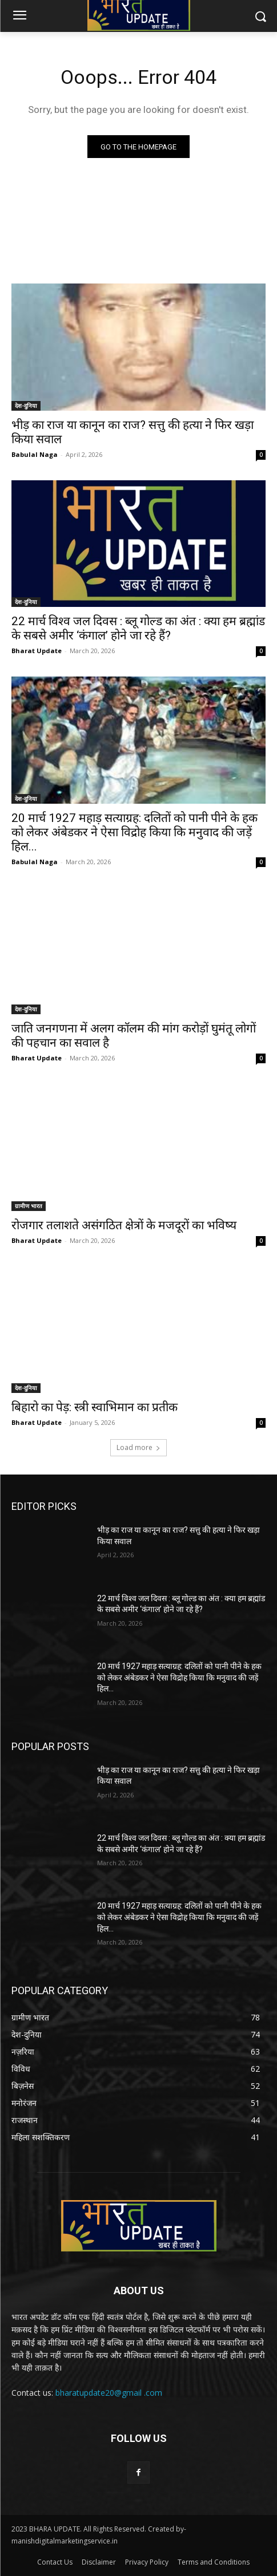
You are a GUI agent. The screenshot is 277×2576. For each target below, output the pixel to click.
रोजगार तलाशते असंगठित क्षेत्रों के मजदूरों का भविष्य (123, 1225)
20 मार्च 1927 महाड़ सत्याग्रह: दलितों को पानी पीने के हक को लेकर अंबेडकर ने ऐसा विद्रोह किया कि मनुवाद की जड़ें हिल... (134, 832)
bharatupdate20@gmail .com (108, 2392)
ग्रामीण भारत (28, 1206)
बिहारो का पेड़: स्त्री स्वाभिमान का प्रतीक (94, 1407)
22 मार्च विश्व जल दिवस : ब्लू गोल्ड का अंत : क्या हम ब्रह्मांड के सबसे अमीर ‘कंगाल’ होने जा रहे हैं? (138, 628)
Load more (138, 1447)
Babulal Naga (34, 454)
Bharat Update (36, 650)
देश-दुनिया (26, 406)
